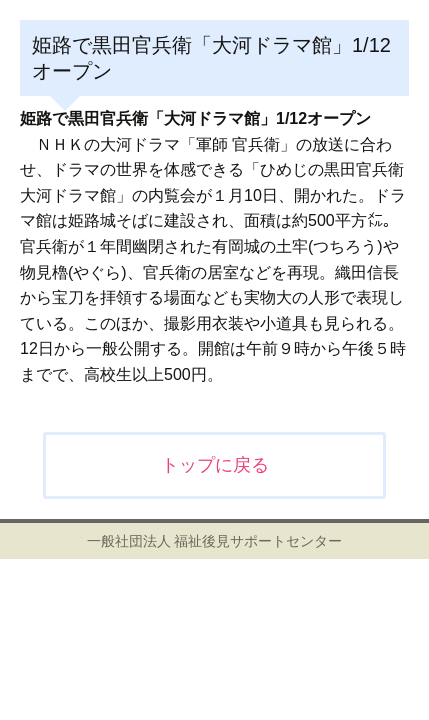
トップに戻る (215, 465)
